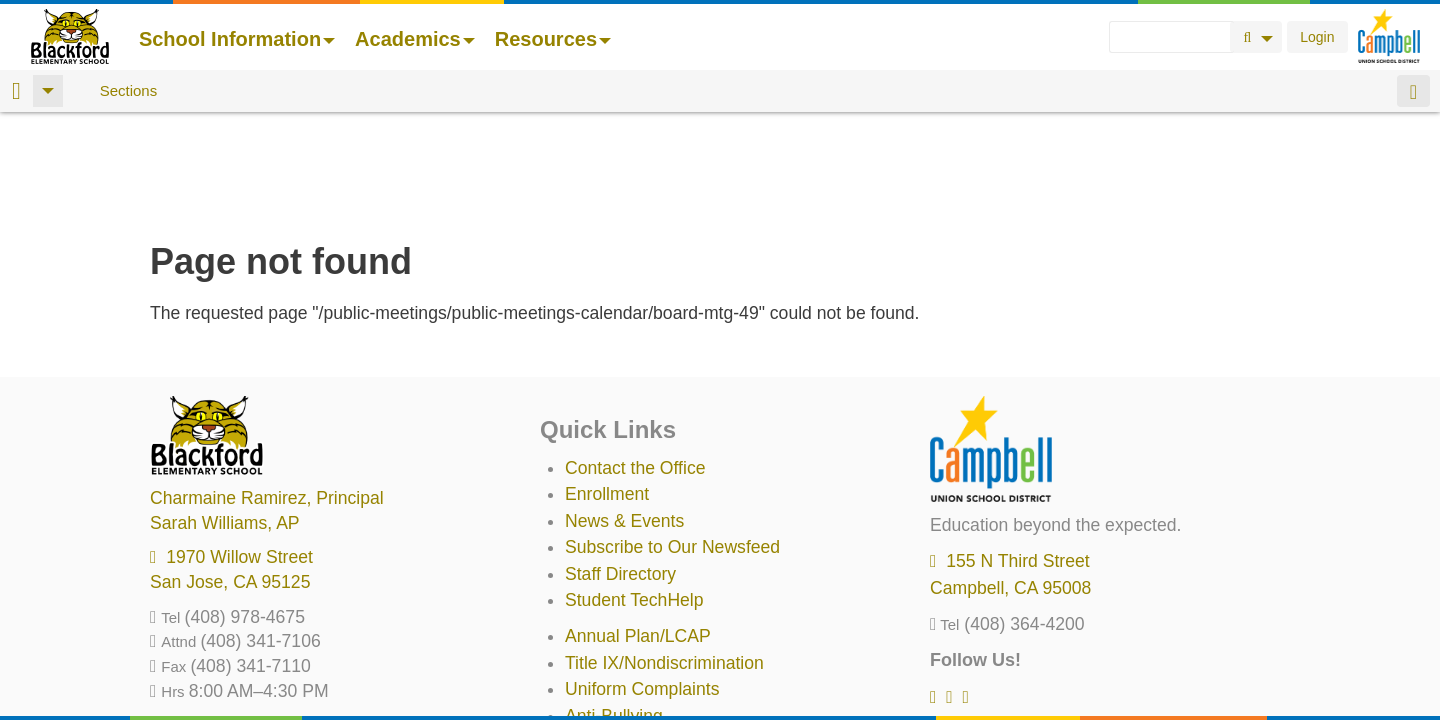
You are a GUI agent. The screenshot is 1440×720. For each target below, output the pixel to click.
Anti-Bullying (614, 611)
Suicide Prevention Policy (664, 637)
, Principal (267, 393)
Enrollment (607, 389)
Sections (129, 90)
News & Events (624, 416)
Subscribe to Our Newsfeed (672, 442)
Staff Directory (620, 469)
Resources (553, 39)
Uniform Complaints (642, 584)
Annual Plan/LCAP (638, 531)
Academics (415, 39)
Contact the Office (635, 363)
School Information (237, 39)
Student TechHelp (634, 495)
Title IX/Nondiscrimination (664, 558)
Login (1317, 37)
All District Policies (637, 663)
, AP (225, 418)
